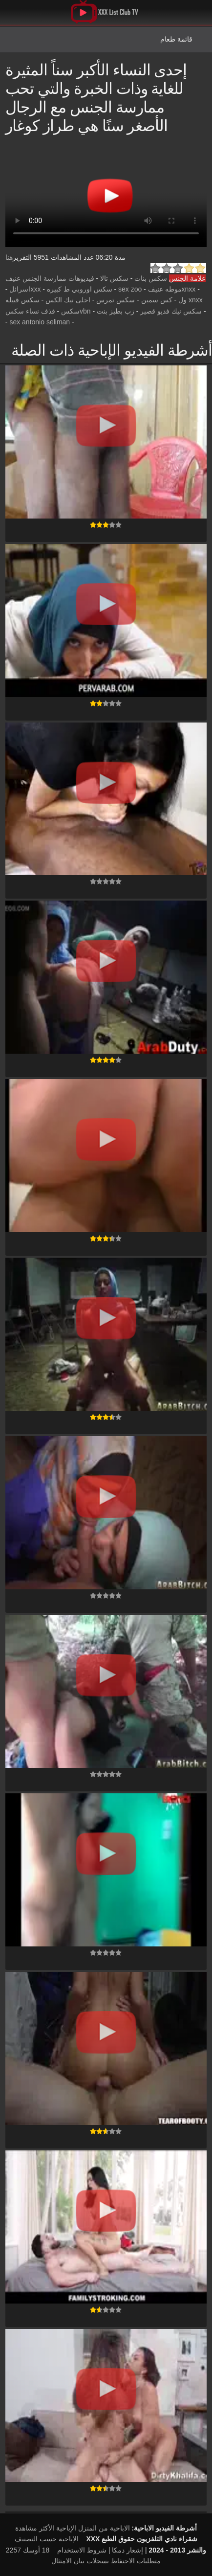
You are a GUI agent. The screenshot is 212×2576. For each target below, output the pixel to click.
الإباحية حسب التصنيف (47, 2539)
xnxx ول (190, 300)
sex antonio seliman (39, 322)
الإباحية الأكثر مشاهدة (45, 2528)
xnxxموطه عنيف (172, 289)
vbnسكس (76, 311)
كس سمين (156, 300)
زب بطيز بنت (115, 311)
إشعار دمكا (127, 2550)
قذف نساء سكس (30, 311)
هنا (9, 257)
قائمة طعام (176, 39)
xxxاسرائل (25, 289)
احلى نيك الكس (67, 300)
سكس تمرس (115, 300)
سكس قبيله (22, 300)
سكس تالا (114, 278)
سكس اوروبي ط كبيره (79, 289)
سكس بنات (150, 278)
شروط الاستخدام (81, 2550)
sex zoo (130, 289)
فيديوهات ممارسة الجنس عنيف (49, 278)
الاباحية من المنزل (104, 2528)
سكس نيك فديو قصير (171, 311)
